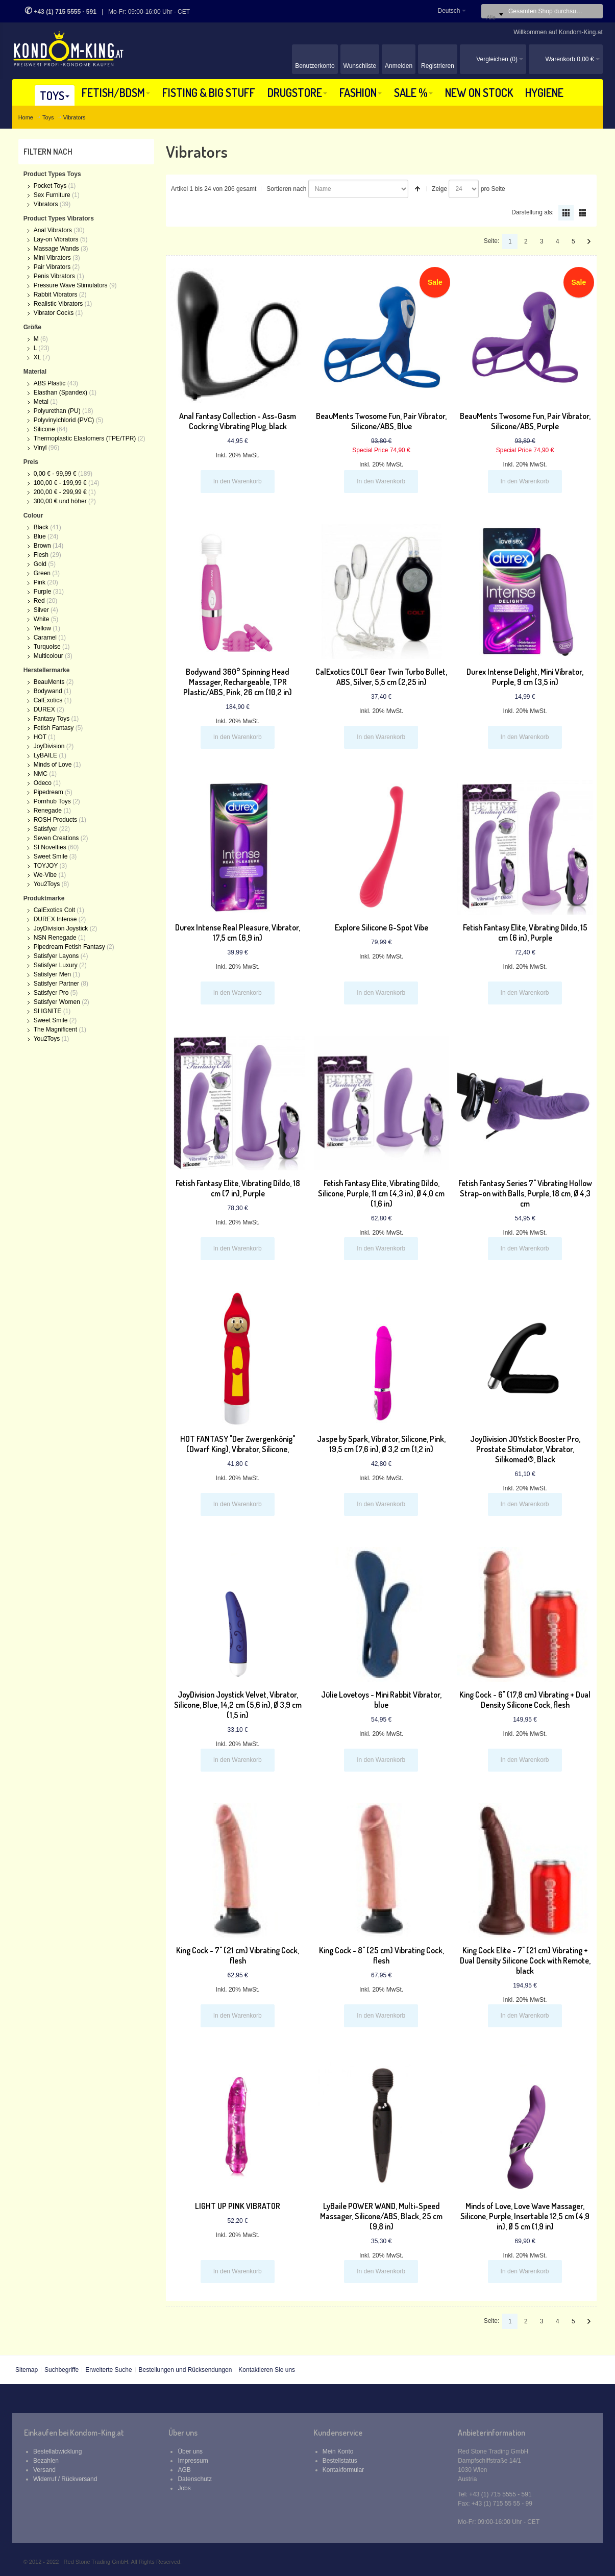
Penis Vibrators (55, 276)
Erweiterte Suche (108, 2369)
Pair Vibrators (52, 267)
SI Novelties (50, 847)
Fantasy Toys (51, 718)
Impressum (193, 2460)
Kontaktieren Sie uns (266, 2369)
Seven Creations (57, 838)
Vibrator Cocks (53, 312)
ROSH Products (55, 819)
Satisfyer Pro (51, 992)
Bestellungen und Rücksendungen (185, 2369)
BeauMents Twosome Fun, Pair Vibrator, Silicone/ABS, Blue (381, 421)
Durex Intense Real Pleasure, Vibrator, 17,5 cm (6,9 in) (237, 932)
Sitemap (26, 2369)
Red (39, 600)
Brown (42, 545)
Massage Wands (57, 248)
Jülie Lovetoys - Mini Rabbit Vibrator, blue (381, 1699)
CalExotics (48, 700)
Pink (39, 582)
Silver (41, 610)
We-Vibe (45, 874)
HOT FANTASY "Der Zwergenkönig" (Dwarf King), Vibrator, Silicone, (237, 1444)
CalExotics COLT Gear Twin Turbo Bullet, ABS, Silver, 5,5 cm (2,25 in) (381, 677)
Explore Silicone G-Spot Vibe (381, 927)
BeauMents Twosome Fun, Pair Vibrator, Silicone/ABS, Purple (525, 421)
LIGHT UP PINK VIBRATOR (237, 2206)
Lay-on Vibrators (57, 239)
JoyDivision (49, 746)
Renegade (48, 810)
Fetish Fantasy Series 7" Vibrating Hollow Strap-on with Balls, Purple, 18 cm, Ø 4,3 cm (525, 1193)
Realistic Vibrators (59, 303)
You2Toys (47, 884)
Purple (43, 591)
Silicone (44, 429)
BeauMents (49, 681)
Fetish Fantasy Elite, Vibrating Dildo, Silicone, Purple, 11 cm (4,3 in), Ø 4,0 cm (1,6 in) (381, 1193)
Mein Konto (338, 2451)
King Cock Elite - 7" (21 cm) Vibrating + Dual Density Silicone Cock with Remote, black (525, 1960)
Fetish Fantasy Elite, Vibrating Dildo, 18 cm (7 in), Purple (238, 1188)
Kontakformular (343, 2469)
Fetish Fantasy (54, 727)
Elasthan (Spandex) (60, 392)
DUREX (44, 709)
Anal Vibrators (54, 230)
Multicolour (48, 655)
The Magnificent (55, 1029)
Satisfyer (46, 828)
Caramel (45, 637)
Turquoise (47, 646)
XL (37, 357)
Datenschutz (195, 2479)
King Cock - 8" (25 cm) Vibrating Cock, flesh (381, 1955)
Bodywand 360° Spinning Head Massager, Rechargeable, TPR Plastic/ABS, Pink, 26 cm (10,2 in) (237, 682)
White (42, 619)
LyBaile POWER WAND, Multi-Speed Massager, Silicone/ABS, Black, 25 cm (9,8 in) (381, 2216)
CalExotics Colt (54, 910)
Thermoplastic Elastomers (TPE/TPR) (85, 438)
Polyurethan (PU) (57, 410)
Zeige (439, 188)
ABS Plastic (50, 383)
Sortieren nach (286, 188)
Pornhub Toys (52, 801)
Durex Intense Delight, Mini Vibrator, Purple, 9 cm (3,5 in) (524, 677)
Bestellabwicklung (57, 2451)
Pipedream (48, 792)
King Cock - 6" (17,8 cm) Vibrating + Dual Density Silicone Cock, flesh (525, 1699)
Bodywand (48, 691)
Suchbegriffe (61, 2369)
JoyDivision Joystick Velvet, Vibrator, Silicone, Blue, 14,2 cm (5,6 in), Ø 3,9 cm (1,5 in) (238, 1704)
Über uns (190, 2451)
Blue (40, 536)
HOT (40, 737)
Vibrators (46, 204)
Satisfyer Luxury (56, 965)
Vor (589, 241)
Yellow (42, 628)
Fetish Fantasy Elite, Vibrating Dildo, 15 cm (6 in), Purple (525, 932)
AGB (184, 2469)
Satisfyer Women (57, 1001)
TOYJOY (46, 865)
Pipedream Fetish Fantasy (69, 946)
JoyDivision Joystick (61, 928)
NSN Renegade (55, 937)
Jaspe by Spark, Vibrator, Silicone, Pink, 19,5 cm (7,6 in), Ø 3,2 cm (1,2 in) (381, 1444)
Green (42, 573)
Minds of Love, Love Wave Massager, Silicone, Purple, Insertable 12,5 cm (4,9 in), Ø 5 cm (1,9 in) (524, 2216)
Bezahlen (46, 2460)
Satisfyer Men (52, 974)
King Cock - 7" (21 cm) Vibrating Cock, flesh (237, 1955)
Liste (582, 212)
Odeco (43, 783)
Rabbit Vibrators (56, 294)
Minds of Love (53, 764)
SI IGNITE (48, 1011)
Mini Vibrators (52, 257)
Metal (41, 401)
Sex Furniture (52, 195)
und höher (61, 501)
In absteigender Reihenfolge (417, 189)
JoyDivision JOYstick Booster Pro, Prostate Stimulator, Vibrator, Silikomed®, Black (525, 1449)
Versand (44, 2469)
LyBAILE (45, 755)
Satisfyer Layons (56, 956)
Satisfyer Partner (56, 983)
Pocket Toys (50, 185)
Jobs (184, 2488)
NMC (40, 773)
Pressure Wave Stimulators (71, 285)
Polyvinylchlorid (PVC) (64, 420)
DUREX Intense (55, 919)
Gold (40, 564)
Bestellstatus (340, 2460)
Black (41, 527)
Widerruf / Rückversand (65, 2479)
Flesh (41, 554)
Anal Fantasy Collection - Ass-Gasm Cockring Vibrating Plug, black (237, 421)
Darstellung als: (532, 212)
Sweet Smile (51, 856)
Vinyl (40, 447)
